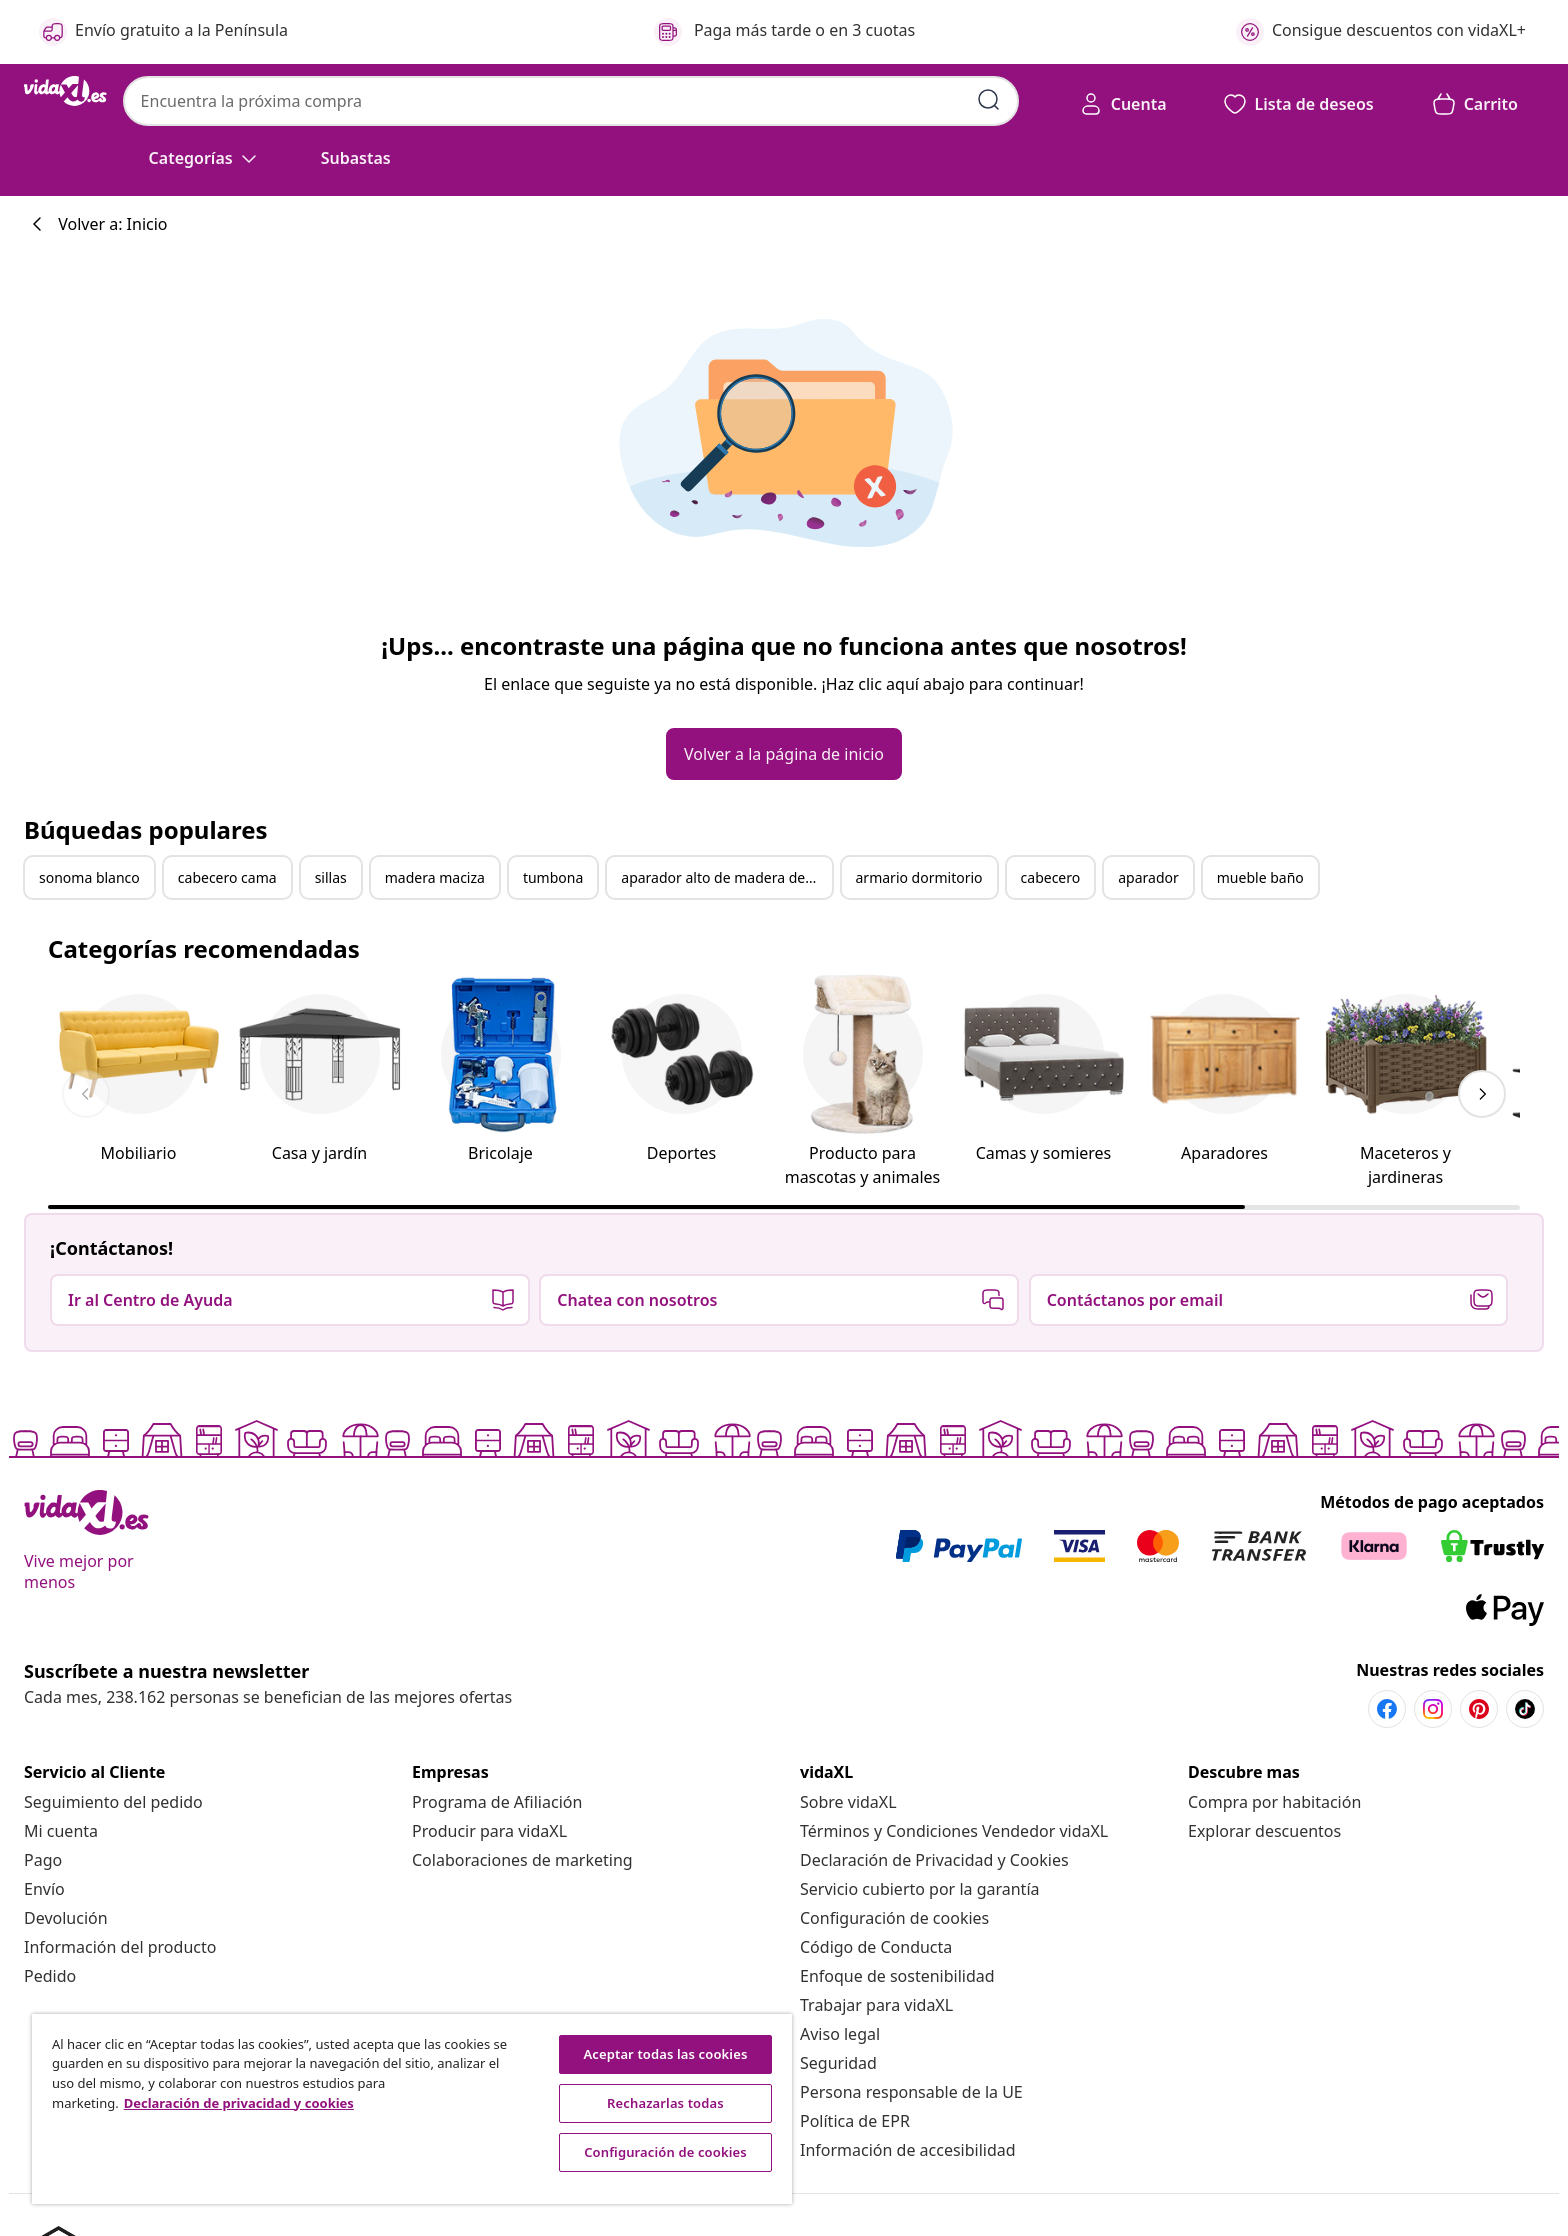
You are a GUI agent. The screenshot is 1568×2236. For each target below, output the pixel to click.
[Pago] (43, 1860)
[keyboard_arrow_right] (1482, 1094)
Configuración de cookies (894, 1918)
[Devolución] (66, 1918)
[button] (356, 158)
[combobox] (571, 101)
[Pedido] (50, 1976)
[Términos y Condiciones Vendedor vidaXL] (954, 1831)
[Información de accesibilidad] (908, 2150)
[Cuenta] (1123, 104)
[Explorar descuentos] (1264, 1831)
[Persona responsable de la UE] (911, 2092)
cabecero (1051, 877)
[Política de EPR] (855, 2121)
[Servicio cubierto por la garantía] (920, 1889)
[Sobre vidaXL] (848, 1802)
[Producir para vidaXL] (489, 1831)
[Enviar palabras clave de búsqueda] (989, 100)
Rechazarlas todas (665, 2103)
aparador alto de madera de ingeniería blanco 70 (726, 877)
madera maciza (435, 877)
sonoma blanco (89, 877)
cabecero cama (227, 877)
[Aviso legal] (840, 2034)
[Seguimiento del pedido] (113, 1802)
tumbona (553, 877)
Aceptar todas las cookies (665, 2054)
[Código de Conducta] (876, 1947)
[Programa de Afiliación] (497, 1802)
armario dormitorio (919, 877)
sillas (331, 877)
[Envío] (44, 1889)
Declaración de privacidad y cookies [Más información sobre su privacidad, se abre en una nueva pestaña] (239, 2103)
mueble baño (1260, 877)
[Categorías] (205, 158)
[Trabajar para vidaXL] (876, 2005)
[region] (412, 2109)
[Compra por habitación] (1274, 1802)
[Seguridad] (838, 2063)
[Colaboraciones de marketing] (522, 1860)
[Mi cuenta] (61, 1831)
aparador (1148, 877)
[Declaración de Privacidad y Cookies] (934, 1860)
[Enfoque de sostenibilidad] (897, 1976)
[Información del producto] (120, 1947)
